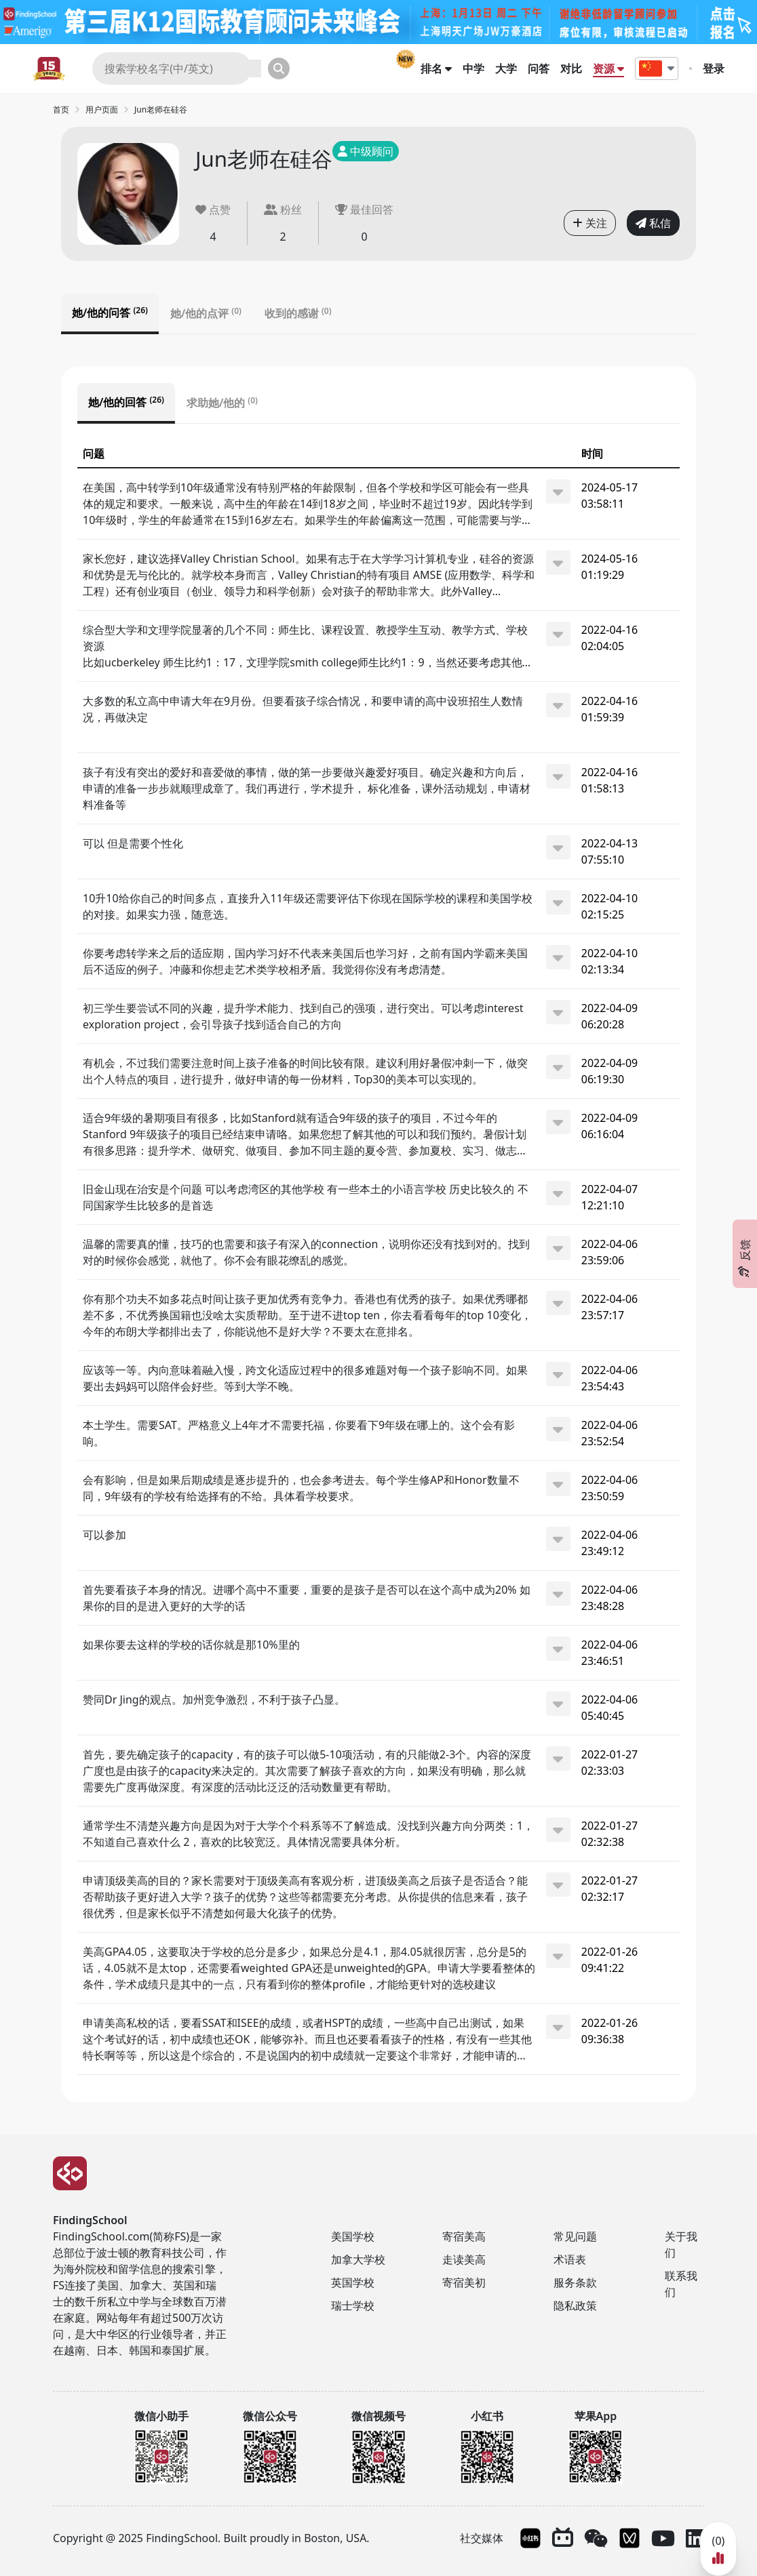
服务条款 (575, 2282)
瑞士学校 (352, 2305)
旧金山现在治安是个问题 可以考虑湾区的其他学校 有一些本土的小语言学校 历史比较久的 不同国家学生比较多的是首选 (305, 1197)
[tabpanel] (378, 1234)
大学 (506, 68)
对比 (571, 68)
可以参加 (104, 1534)
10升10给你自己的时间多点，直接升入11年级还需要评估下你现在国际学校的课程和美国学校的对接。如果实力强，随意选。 (307, 906)
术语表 (570, 2259)
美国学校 (352, 2236)
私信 (653, 223)
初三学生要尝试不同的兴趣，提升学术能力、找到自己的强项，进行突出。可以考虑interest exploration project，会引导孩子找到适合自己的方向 (303, 1016)
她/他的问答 (110, 312)
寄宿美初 (464, 2282)
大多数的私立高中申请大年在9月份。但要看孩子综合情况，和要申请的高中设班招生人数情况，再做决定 (303, 709)
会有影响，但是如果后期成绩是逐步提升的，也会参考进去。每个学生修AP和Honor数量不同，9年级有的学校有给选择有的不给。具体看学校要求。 (301, 1488)
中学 (473, 68)
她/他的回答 (126, 402)
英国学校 (352, 2282)
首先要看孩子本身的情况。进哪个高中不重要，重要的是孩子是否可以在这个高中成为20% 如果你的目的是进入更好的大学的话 (306, 1597)
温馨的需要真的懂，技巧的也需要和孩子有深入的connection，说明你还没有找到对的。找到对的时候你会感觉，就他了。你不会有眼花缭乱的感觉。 (306, 1252)
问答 (538, 68)
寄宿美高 (464, 2236)
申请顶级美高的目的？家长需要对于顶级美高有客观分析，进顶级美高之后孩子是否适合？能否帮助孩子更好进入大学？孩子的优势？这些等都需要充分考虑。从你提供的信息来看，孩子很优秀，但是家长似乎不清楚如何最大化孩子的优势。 (305, 1896)
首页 (61, 109)
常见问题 (575, 2236)
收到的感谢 (298, 313)
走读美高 (464, 2259)
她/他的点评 (205, 313)
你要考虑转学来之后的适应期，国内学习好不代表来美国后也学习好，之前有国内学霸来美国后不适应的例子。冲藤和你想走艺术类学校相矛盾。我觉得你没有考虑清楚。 (305, 961)
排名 (436, 68)
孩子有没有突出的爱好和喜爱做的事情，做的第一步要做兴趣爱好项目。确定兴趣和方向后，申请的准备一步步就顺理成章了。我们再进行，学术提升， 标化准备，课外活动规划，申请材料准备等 (306, 788)
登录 (713, 68)
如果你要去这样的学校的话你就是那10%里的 (191, 1644)
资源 (608, 68)
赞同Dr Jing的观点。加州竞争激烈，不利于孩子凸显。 (214, 1699)
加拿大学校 (358, 2259)
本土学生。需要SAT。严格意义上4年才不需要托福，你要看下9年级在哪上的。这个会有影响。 (299, 1433)
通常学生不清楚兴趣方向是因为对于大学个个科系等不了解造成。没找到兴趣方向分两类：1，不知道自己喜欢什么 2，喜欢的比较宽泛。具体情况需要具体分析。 (308, 1833)
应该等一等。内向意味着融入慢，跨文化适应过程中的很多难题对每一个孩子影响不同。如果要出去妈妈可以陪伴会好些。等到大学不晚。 (305, 1378)
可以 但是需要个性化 (133, 843)
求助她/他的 (222, 403)
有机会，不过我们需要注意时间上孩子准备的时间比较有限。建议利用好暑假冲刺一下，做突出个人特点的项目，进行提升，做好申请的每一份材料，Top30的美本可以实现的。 (305, 1071)
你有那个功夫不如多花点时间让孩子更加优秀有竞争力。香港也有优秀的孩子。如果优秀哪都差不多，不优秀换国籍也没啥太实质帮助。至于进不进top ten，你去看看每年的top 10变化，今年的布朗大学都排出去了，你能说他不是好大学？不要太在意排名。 (307, 1315)
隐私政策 (575, 2305)
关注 (589, 223)
